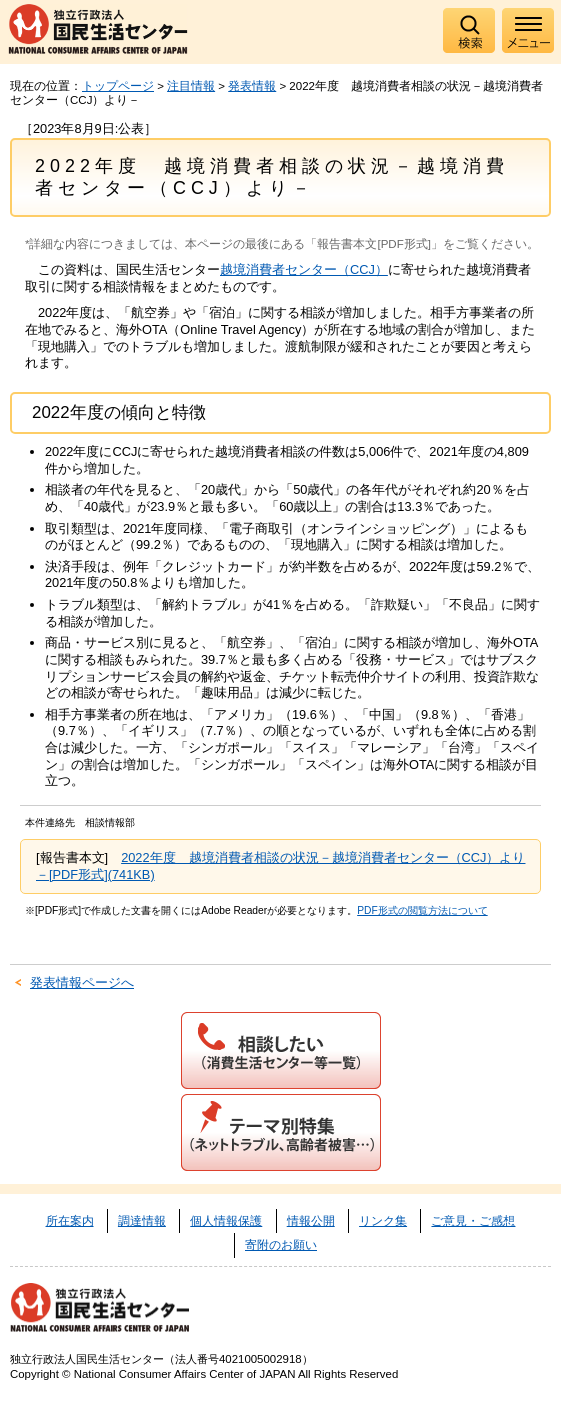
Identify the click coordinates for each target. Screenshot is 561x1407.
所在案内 (70, 1221)
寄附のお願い (281, 1245)
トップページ (118, 86)
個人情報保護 (226, 1221)
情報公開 (311, 1221)
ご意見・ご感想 (473, 1221)
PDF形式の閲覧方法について (422, 910)
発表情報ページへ (82, 982)
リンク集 (383, 1221)
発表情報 (252, 86)
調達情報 (142, 1221)
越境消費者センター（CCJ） (304, 269)
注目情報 (191, 86)
